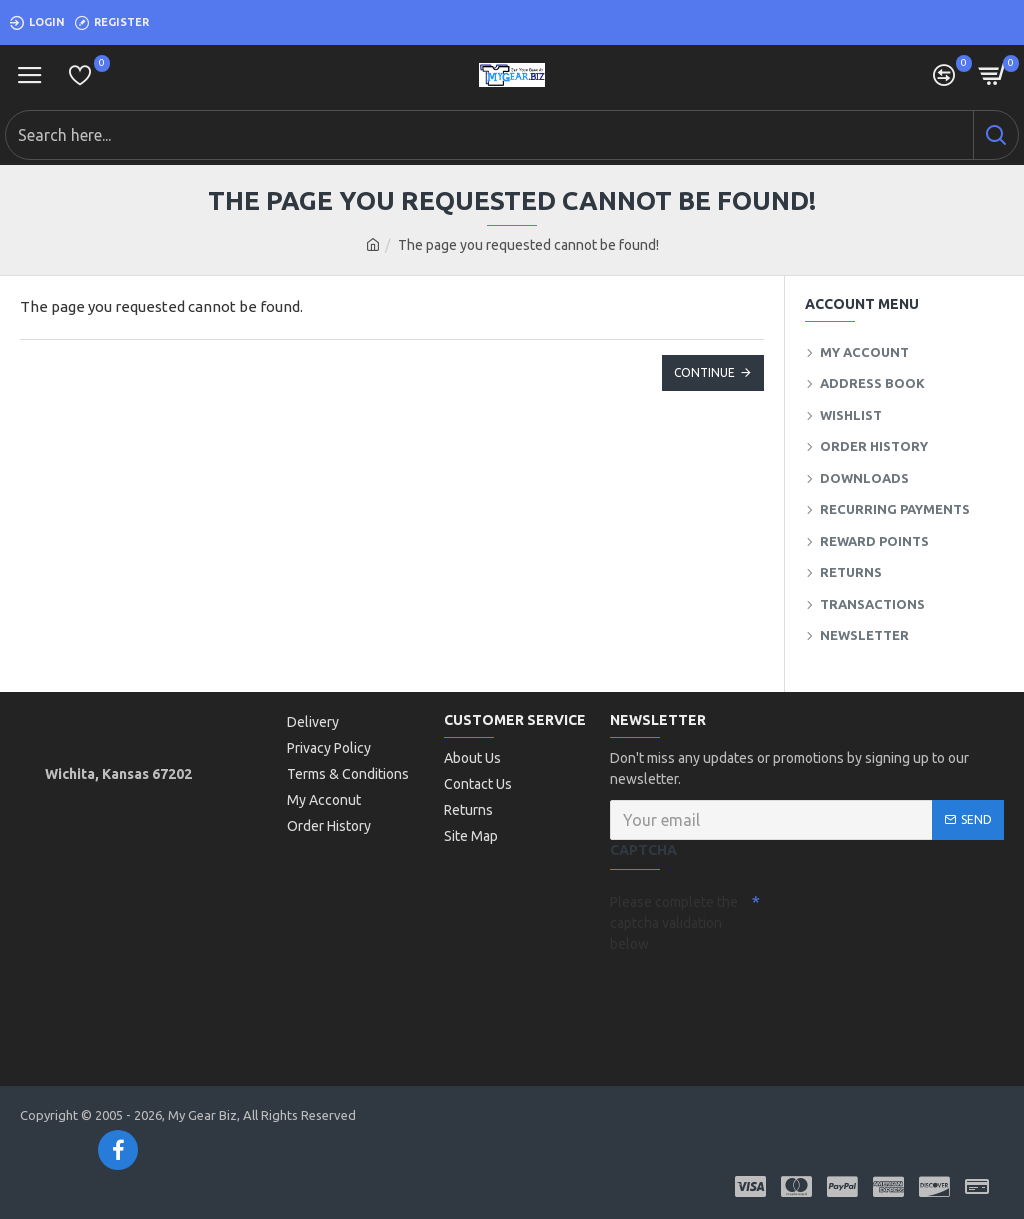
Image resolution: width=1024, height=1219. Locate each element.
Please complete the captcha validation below (674, 923)
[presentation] (750, 996)
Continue (704, 372)
